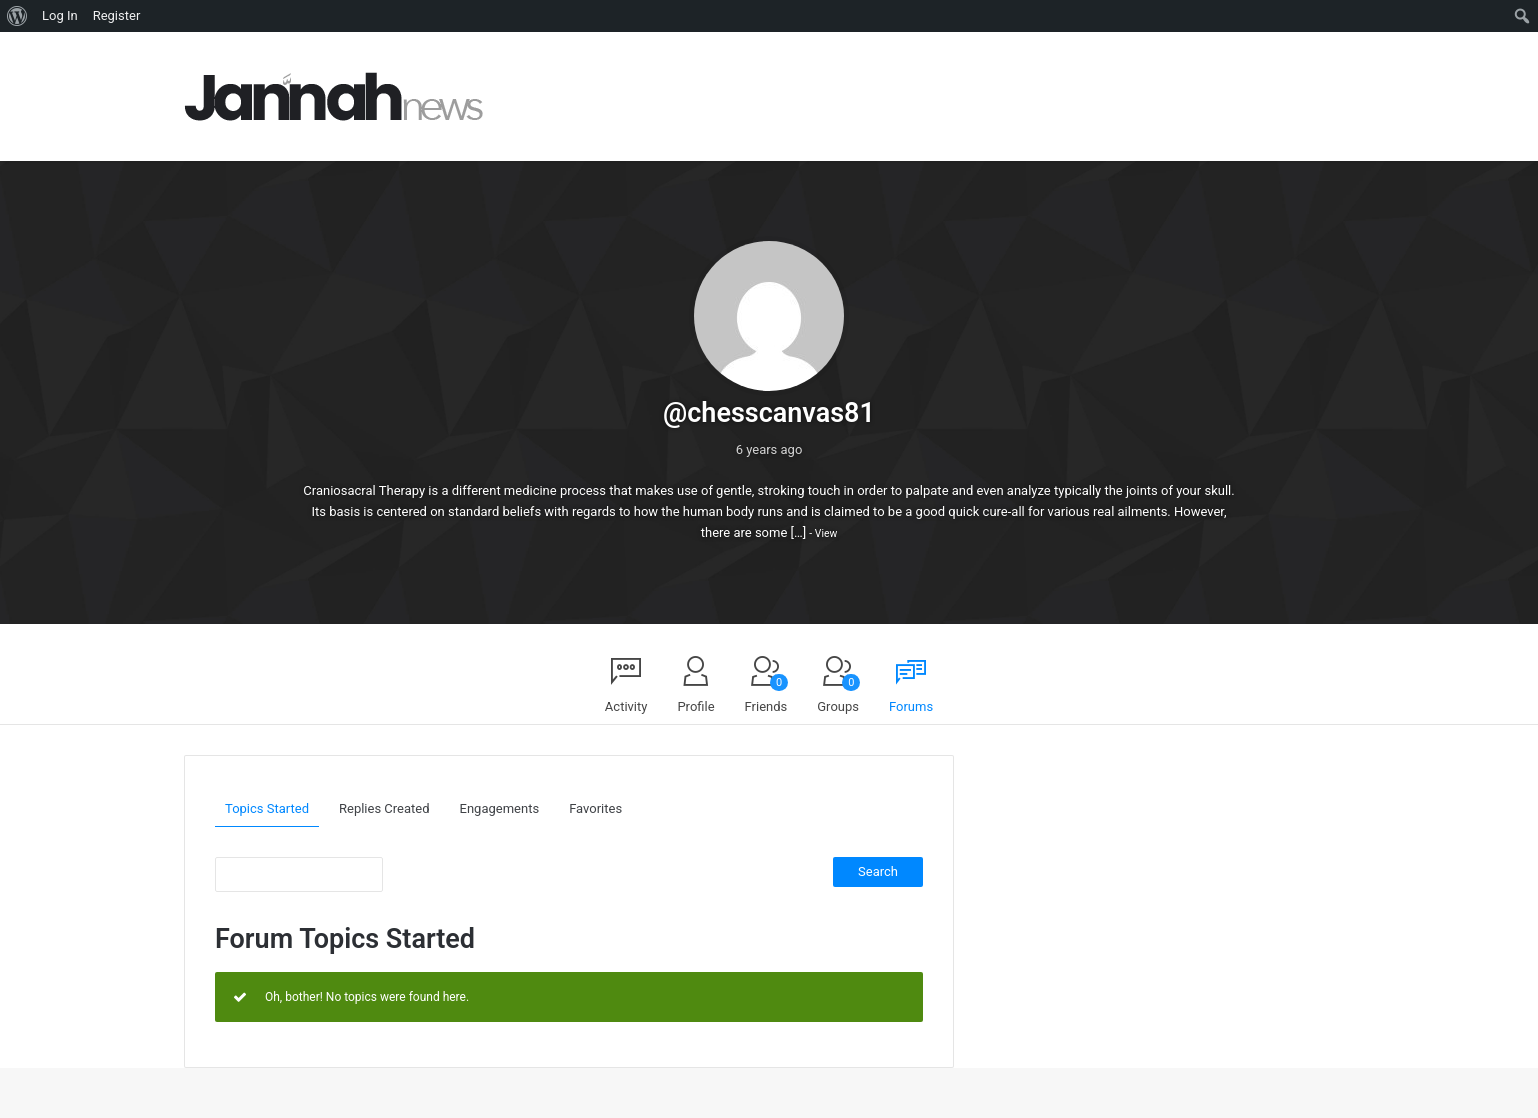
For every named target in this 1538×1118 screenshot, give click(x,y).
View (826, 533)
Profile (695, 706)
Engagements (500, 808)
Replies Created (384, 808)
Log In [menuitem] (60, 15)
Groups (838, 694)
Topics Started (267, 808)
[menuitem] (17, 16)
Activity (626, 706)
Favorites (595, 808)
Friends (767, 694)
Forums (911, 706)
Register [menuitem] (117, 15)
